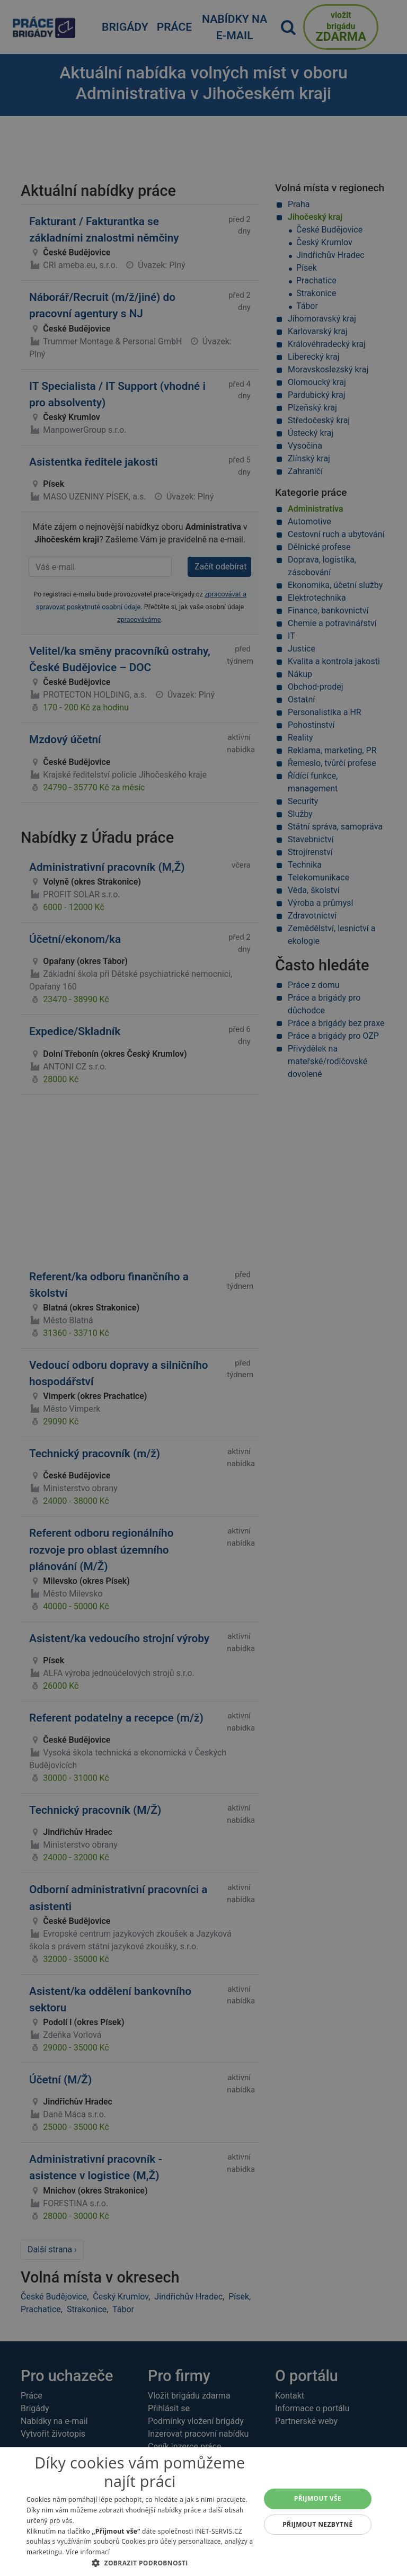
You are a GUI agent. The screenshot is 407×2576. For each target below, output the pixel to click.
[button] (139, 2562)
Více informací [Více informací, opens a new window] (88, 2551)
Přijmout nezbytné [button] (317, 2524)
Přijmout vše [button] (317, 2498)
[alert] (203, 1288)
